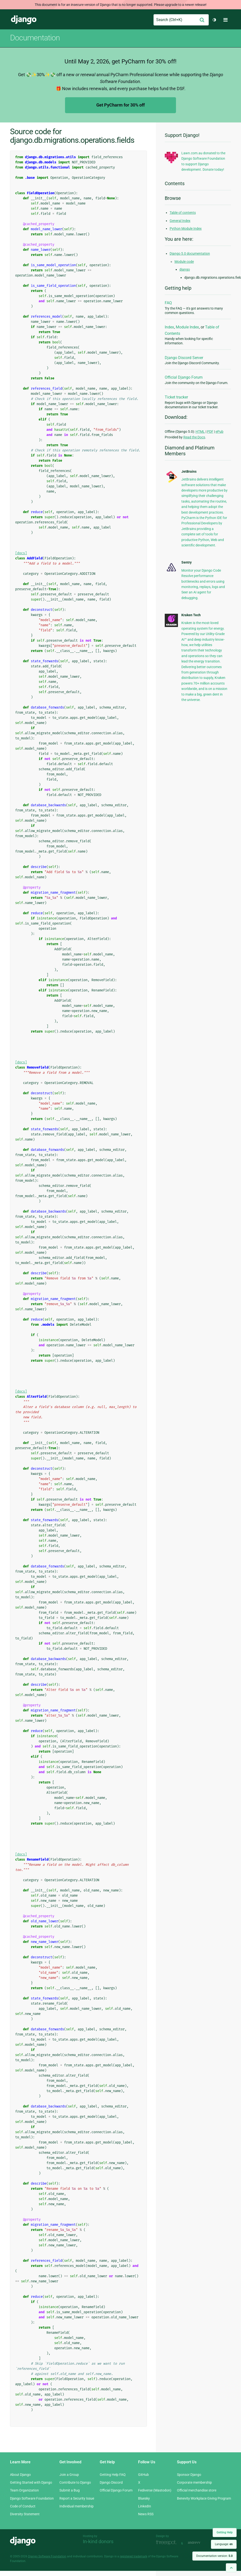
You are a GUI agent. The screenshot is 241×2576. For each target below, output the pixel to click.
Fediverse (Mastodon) (154, 2490)
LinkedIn (144, 2506)
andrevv (199, 2543)
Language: (224, 2544)
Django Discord (111, 2482)
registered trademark (133, 2556)
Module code (184, 262)
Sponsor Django (189, 2475)
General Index (180, 221)
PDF (210, 431)
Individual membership (76, 2506)
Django (23, 19)
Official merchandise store (196, 2490)
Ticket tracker (176, 397)
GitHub (143, 2475)
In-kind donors (98, 2541)
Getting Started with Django (31, 2482)
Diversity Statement (25, 2514)
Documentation (35, 37)
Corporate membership (194, 2482)
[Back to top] (231, 2568)
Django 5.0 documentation (190, 253)
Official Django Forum (184, 377)
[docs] (21, 553)
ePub (219, 431)
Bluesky (144, 2498)
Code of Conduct (22, 2506)
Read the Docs (194, 437)
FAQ (168, 303)
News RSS (145, 2514)
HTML (200, 431)
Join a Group (69, 2475)
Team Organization (24, 2490)
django (184, 269)
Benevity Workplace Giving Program (204, 2498)
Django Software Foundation (32, 2498)
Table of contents (183, 213)
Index (169, 327)
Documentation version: (214, 2556)
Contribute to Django (75, 2482)
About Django (20, 2475)
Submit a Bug (69, 2490)
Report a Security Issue (76, 2498)
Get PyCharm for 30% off (120, 105)
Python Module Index (186, 228)
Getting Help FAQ (113, 2475)
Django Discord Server (184, 357)
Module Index (187, 327)
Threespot (167, 2543)
